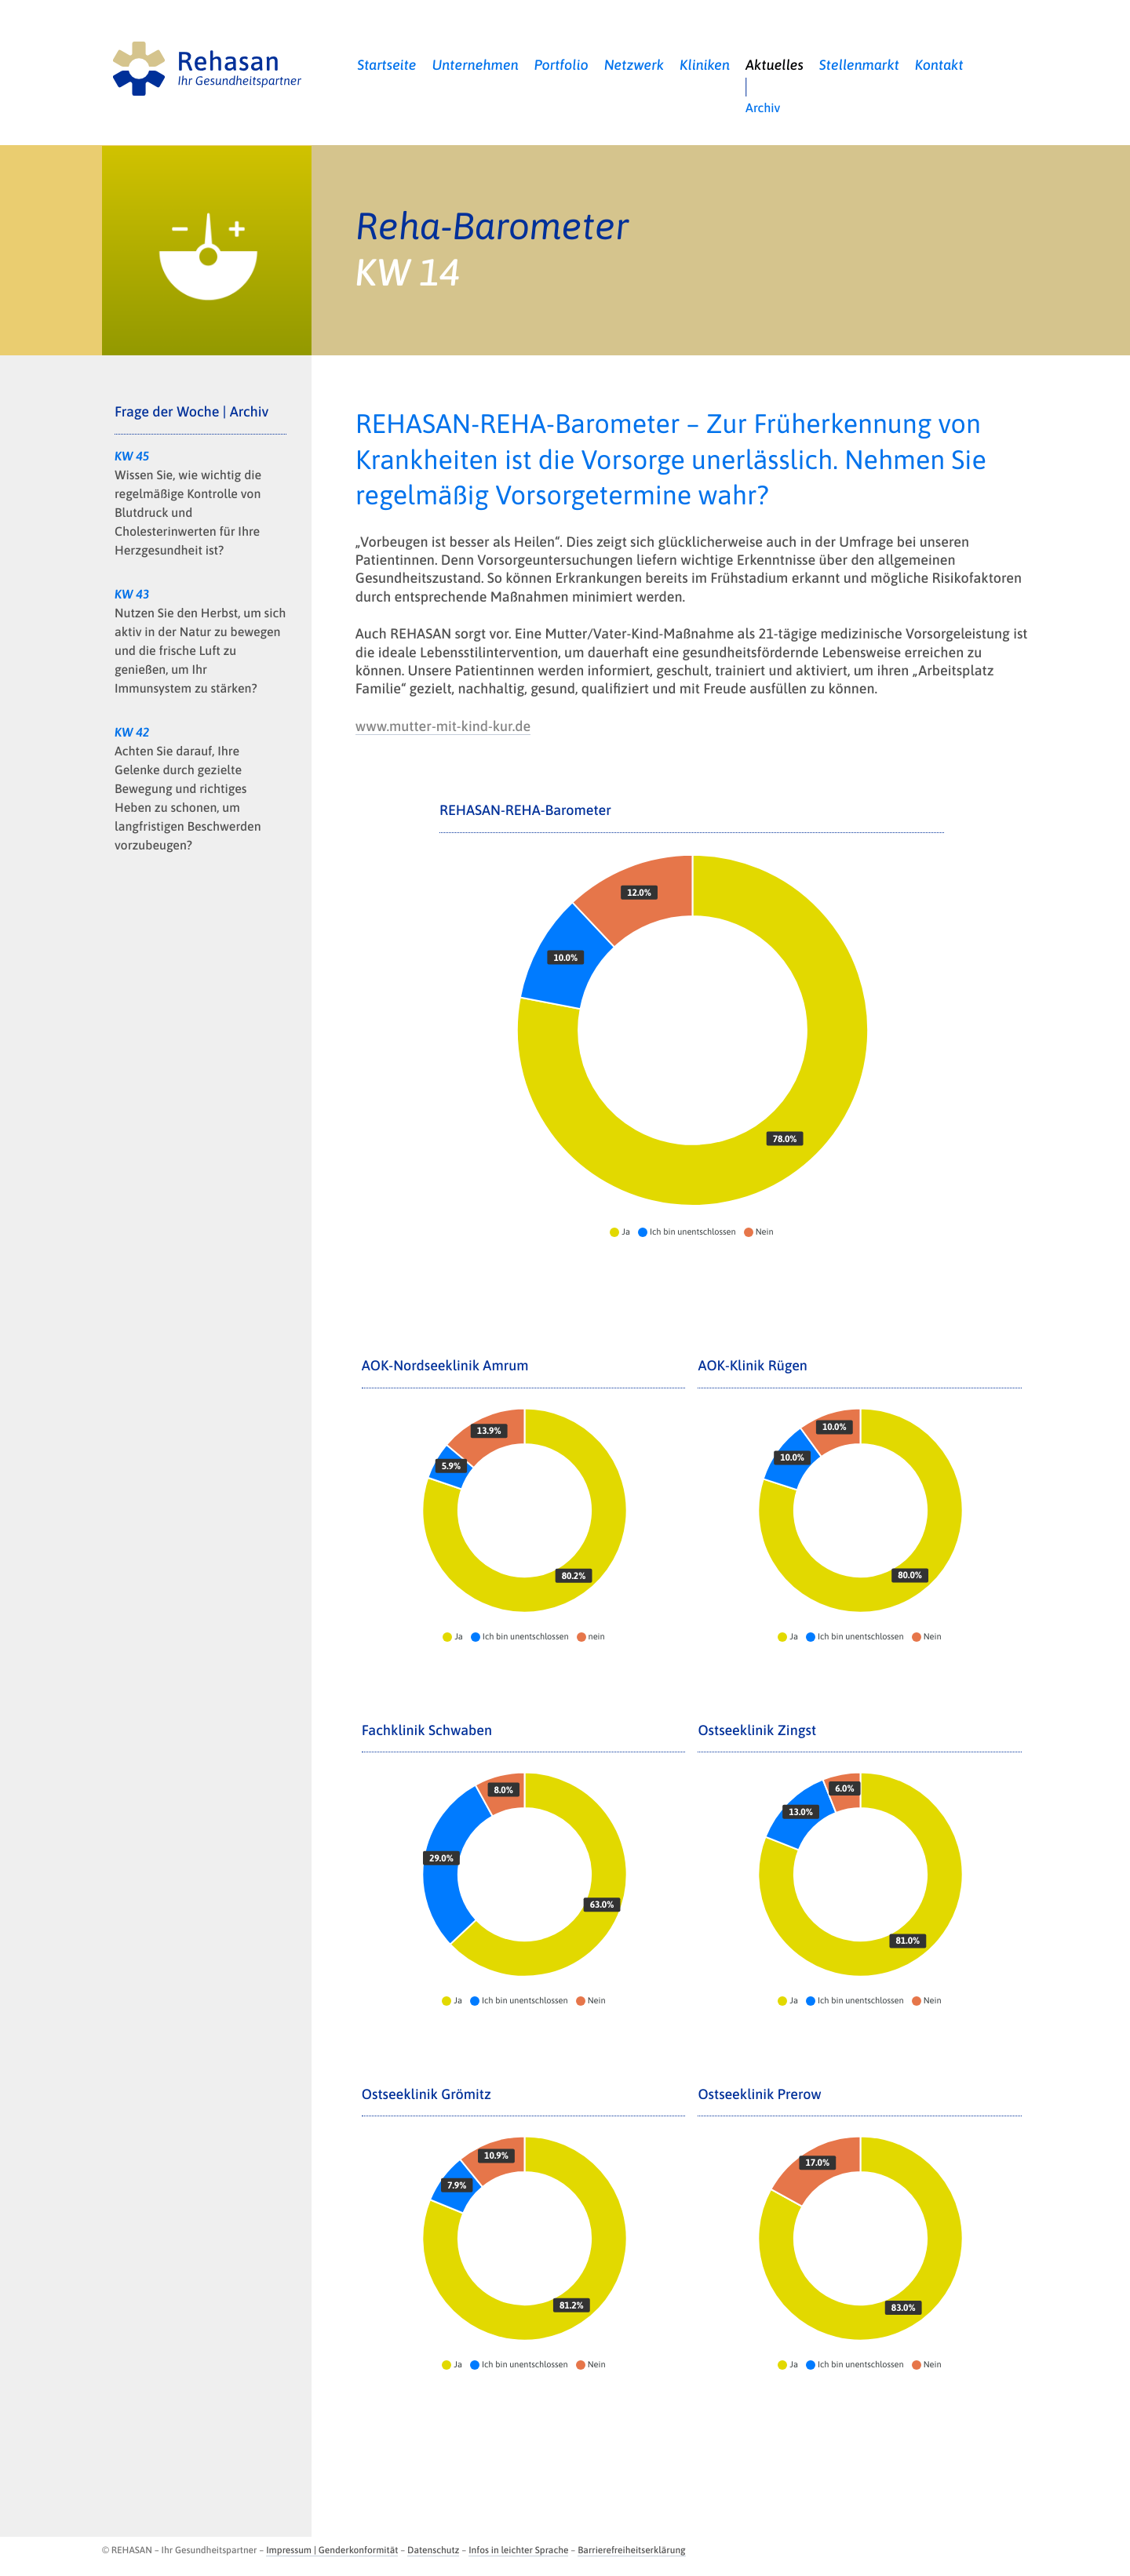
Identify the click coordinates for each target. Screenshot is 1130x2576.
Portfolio (561, 64)
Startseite (386, 64)
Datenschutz (433, 2550)
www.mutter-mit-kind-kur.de (442, 726)
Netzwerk (634, 64)
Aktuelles (774, 64)
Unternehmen (475, 64)
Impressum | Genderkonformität (332, 2550)
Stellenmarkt (859, 64)
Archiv (762, 108)
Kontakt (939, 64)
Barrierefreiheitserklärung (631, 2550)
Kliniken (705, 64)
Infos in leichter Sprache (518, 2550)
